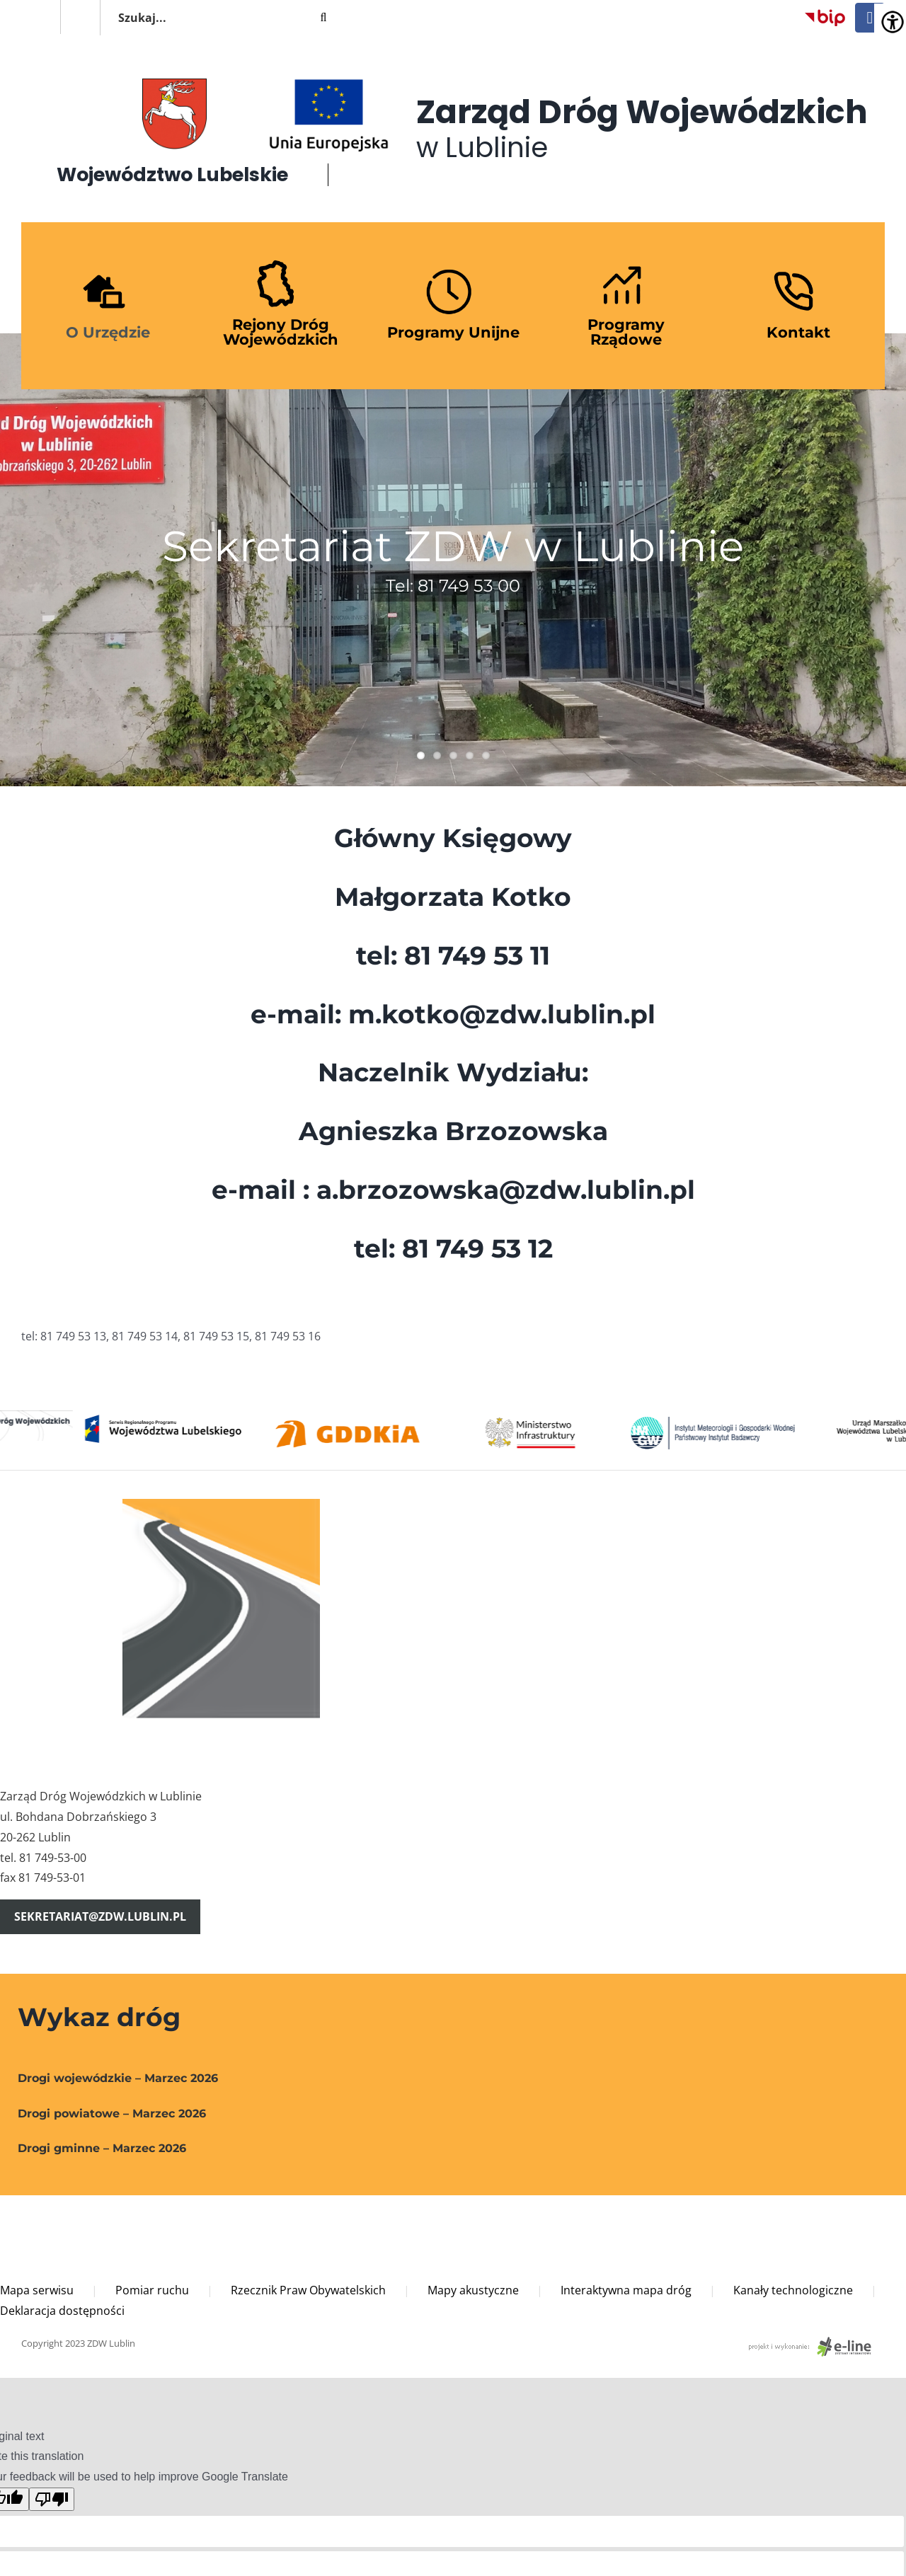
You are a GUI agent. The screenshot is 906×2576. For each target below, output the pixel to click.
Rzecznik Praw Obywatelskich (308, 2290)
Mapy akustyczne (473, 2290)
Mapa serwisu (37, 2290)
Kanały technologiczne (793, 2290)
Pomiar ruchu (152, 2290)
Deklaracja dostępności (62, 2310)
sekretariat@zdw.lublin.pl (100, 1916)
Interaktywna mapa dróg (626, 2290)
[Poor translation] (51, 2499)
